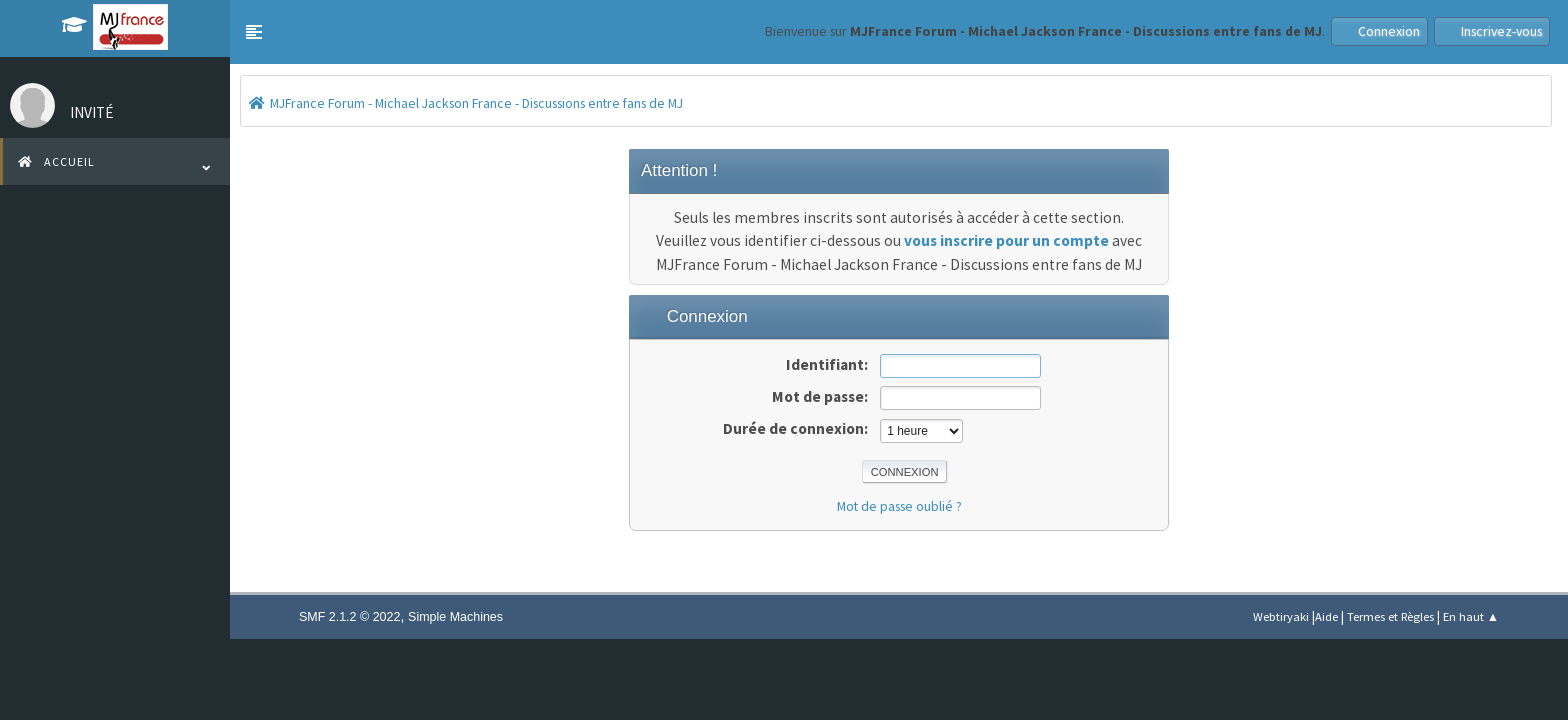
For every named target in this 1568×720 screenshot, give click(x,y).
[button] (254, 32)
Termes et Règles (1390, 616)
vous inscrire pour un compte (1006, 240)
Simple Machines (455, 617)
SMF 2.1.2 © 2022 (349, 617)
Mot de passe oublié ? (899, 506)
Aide (1326, 616)
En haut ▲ (1471, 616)
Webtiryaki (1281, 616)
